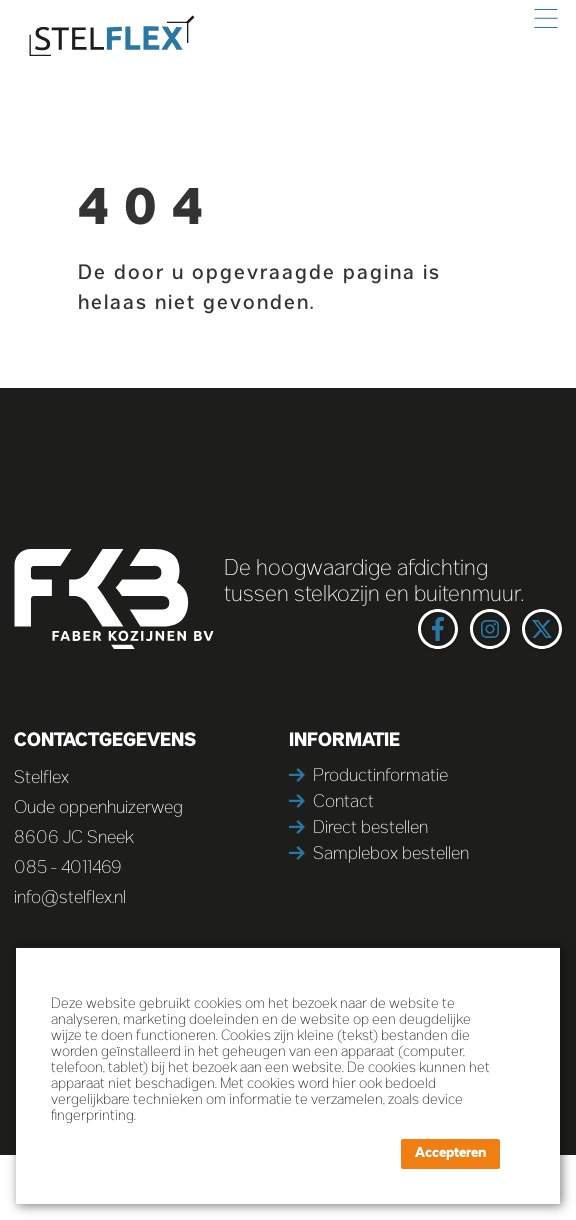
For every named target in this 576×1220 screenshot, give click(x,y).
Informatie (344, 741)
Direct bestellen (370, 828)
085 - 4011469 (68, 868)
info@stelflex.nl (70, 898)
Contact (343, 802)
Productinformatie (380, 776)
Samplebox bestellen (391, 854)
